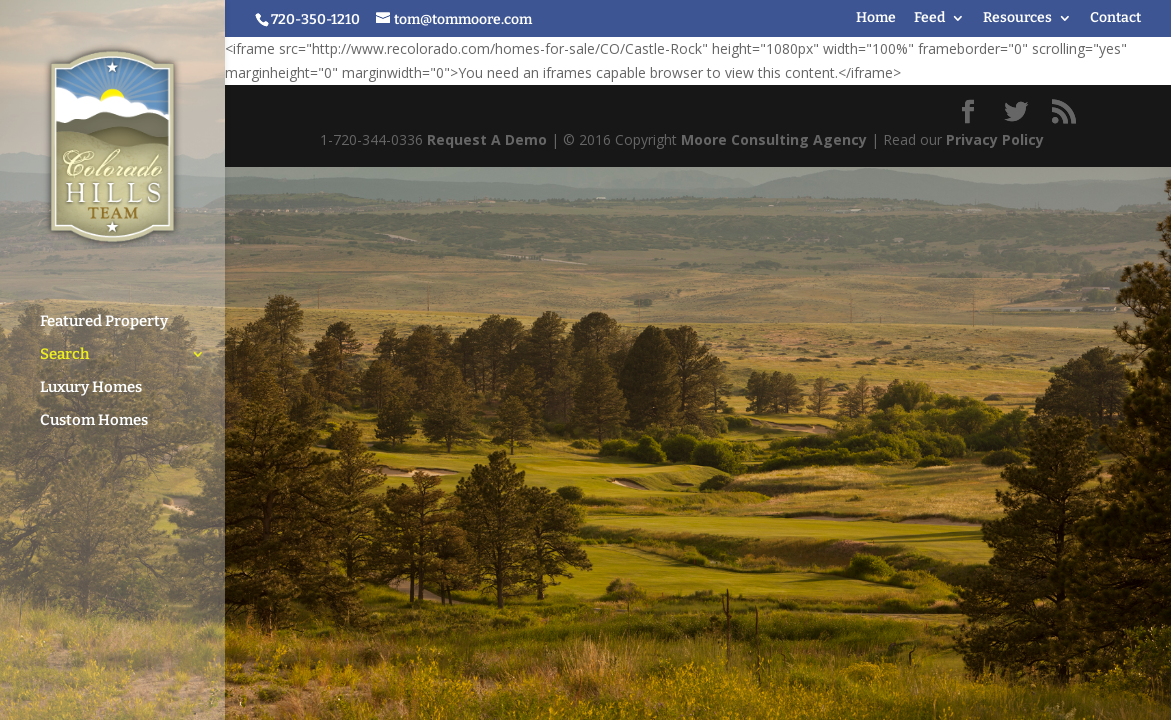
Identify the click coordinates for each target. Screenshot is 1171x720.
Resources (1017, 18)
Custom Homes (94, 411)
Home (876, 18)
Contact (1115, 18)
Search (64, 345)
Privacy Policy (995, 139)
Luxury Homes (91, 378)
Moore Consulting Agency (774, 139)
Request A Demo (487, 139)
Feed (929, 18)
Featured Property (104, 312)
